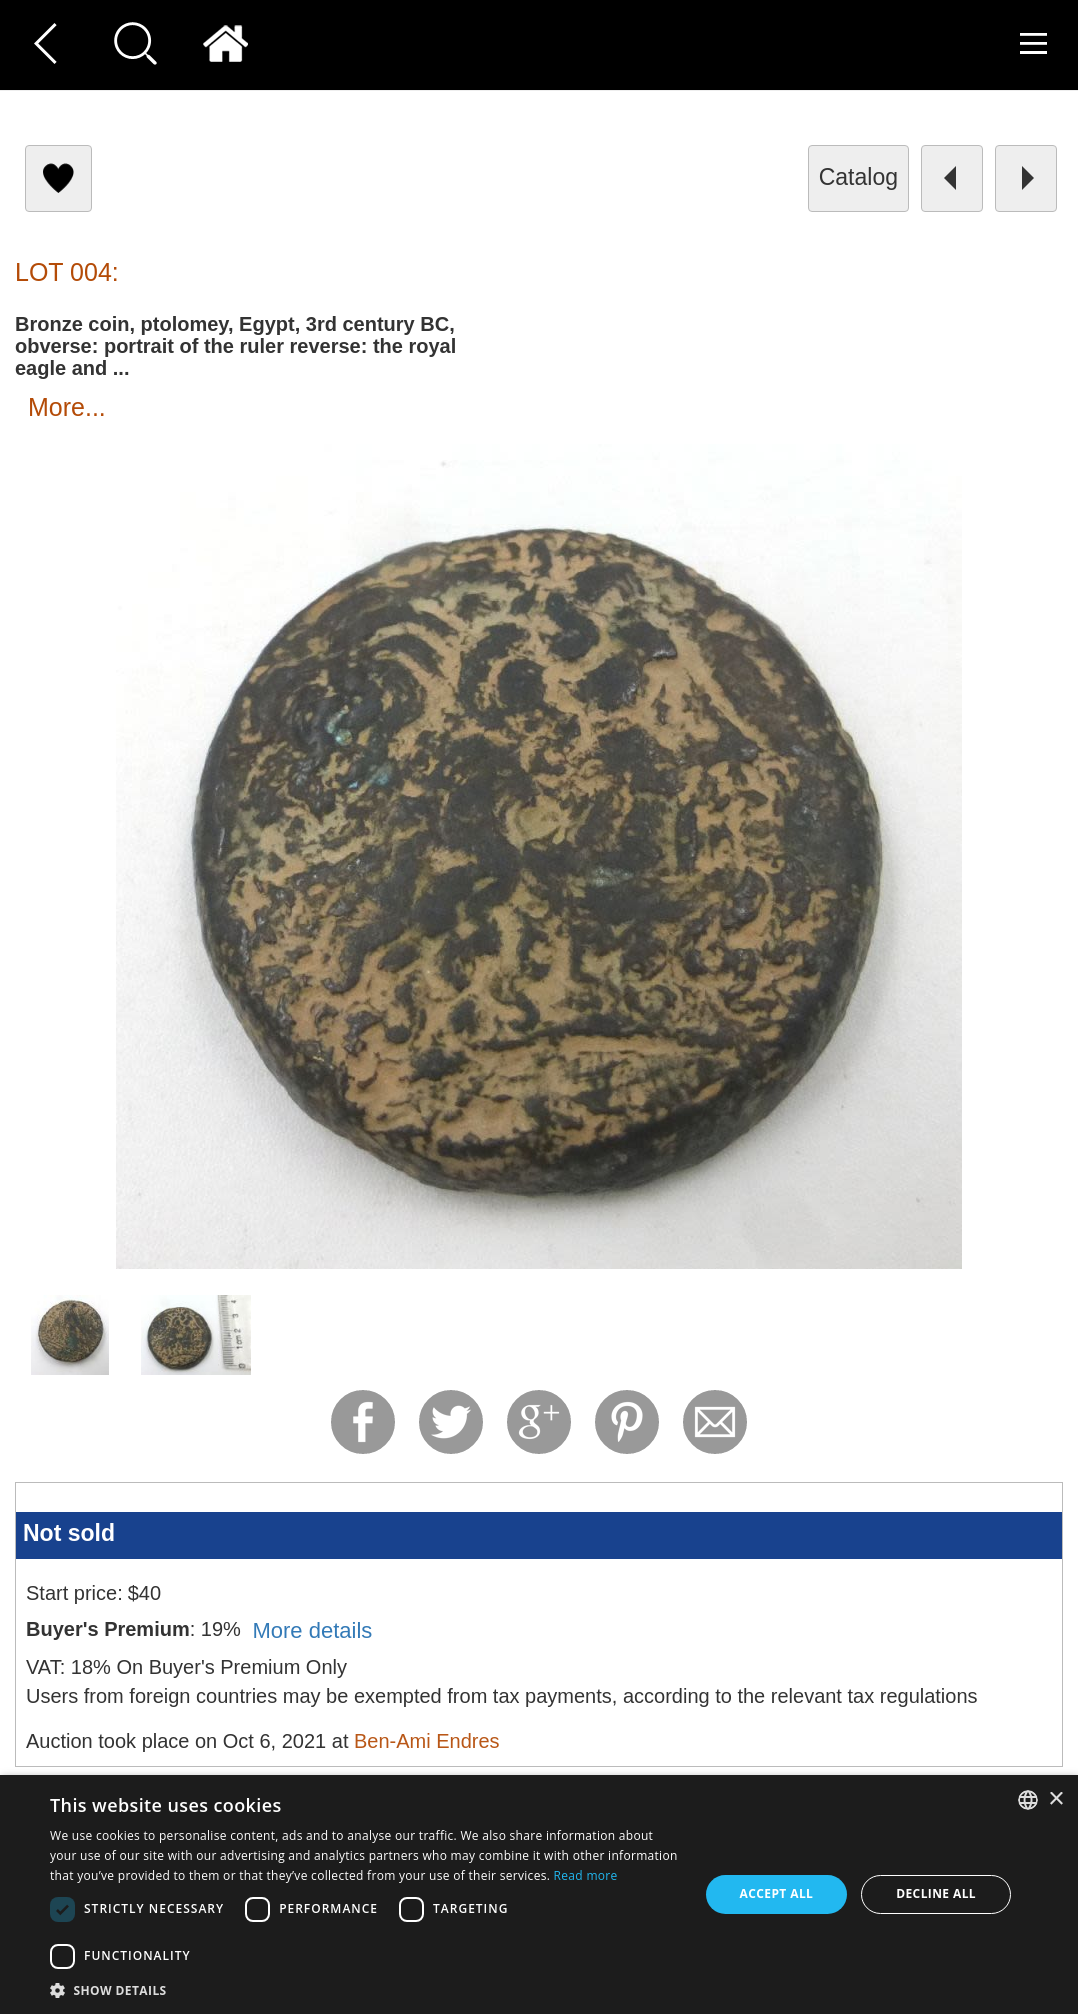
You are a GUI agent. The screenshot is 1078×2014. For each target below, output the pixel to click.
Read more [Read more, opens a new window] (586, 1875)
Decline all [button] (936, 1893)
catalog (858, 177)
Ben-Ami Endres (427, 1741)
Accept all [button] (777, 1893)
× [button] (1055, 1799)
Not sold (69, 1533)
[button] (364, 1989)
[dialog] (539, 1894)
